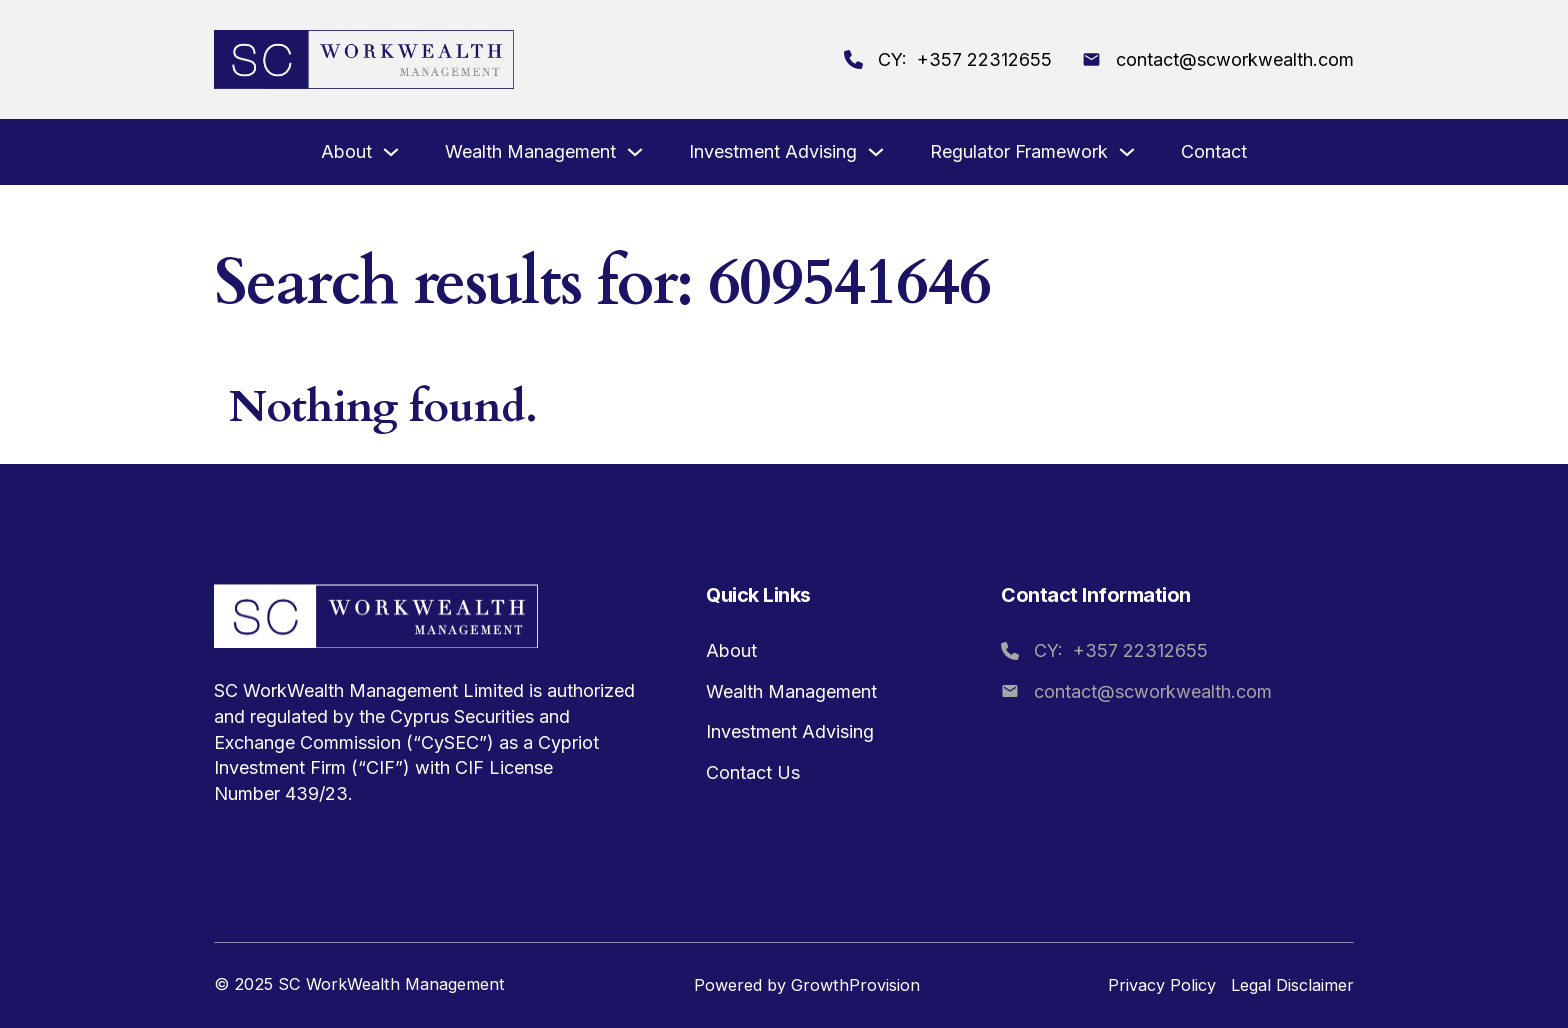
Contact (1214, 151)
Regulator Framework (1019, 151)
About (346, 151)
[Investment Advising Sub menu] (876, 153)
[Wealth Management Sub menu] (635, 153)
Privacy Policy (1162, 985)
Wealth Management (530, 151)
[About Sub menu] (391, 153)
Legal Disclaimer (1292, 985)
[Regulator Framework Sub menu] (1127, 153)
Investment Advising (773, 151)
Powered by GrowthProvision (807, 985)
